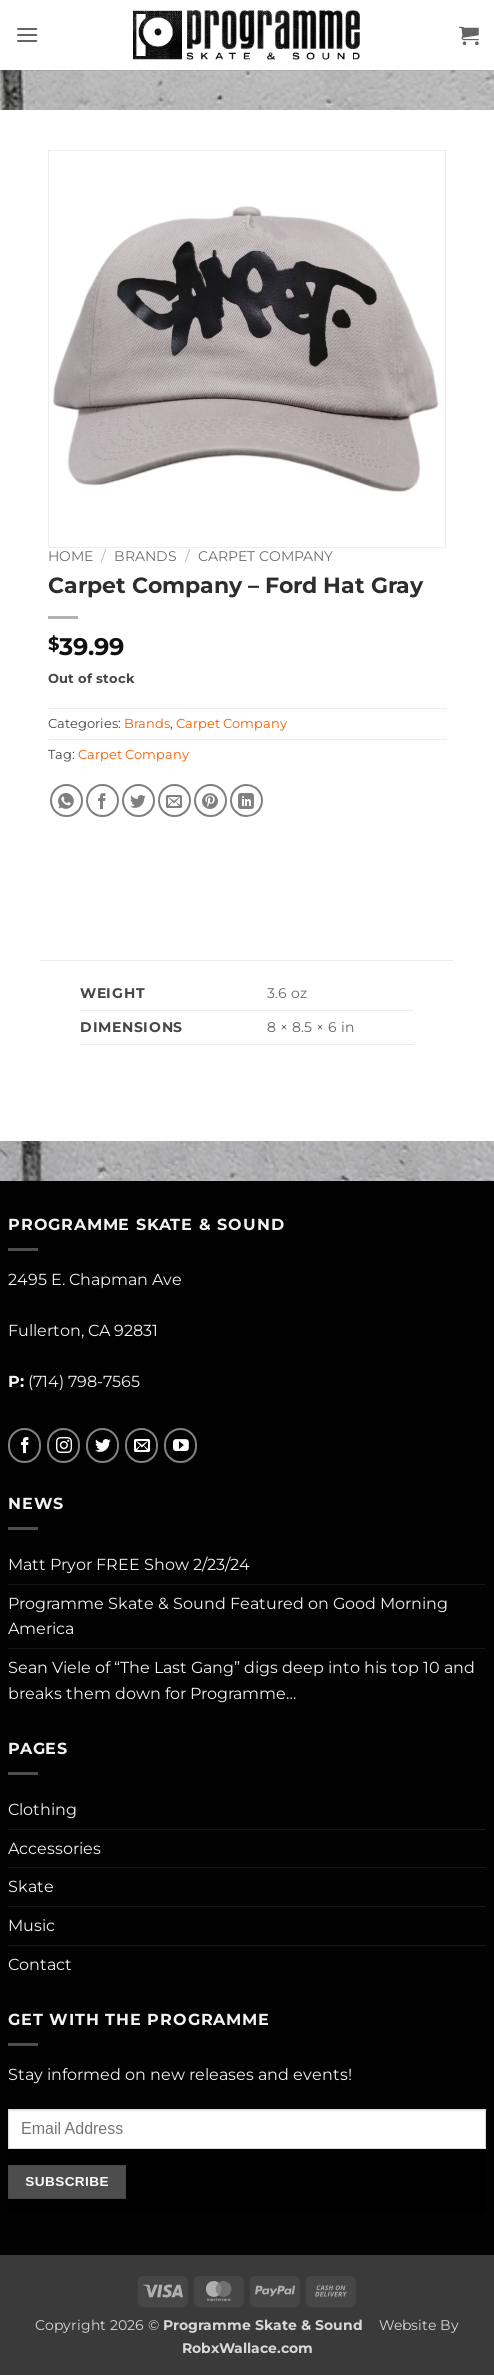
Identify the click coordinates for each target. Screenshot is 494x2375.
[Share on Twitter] (138, 800)
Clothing (42, 1809)
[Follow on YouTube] (180, 1445)
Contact (40, 1964)
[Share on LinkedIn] (246, 800)
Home (70, 556)
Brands (145, 556)
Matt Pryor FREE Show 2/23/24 (129, 1564)
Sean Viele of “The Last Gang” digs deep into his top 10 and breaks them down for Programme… (241, 1680)
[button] (27, 34)
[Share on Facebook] (102, 800)
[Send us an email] (141, 1445)
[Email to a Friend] (174, 800)
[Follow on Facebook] (24, 1445)
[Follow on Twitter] (102, 1445)
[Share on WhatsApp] (66, 800)
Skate (31, 1886)
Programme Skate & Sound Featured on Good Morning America (228, 1616)
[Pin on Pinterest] (210, 800)
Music (31, 1925)
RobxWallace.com (247, 2348)
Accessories (54, 1848)
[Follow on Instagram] (63, 1445)
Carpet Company (265, 556)
